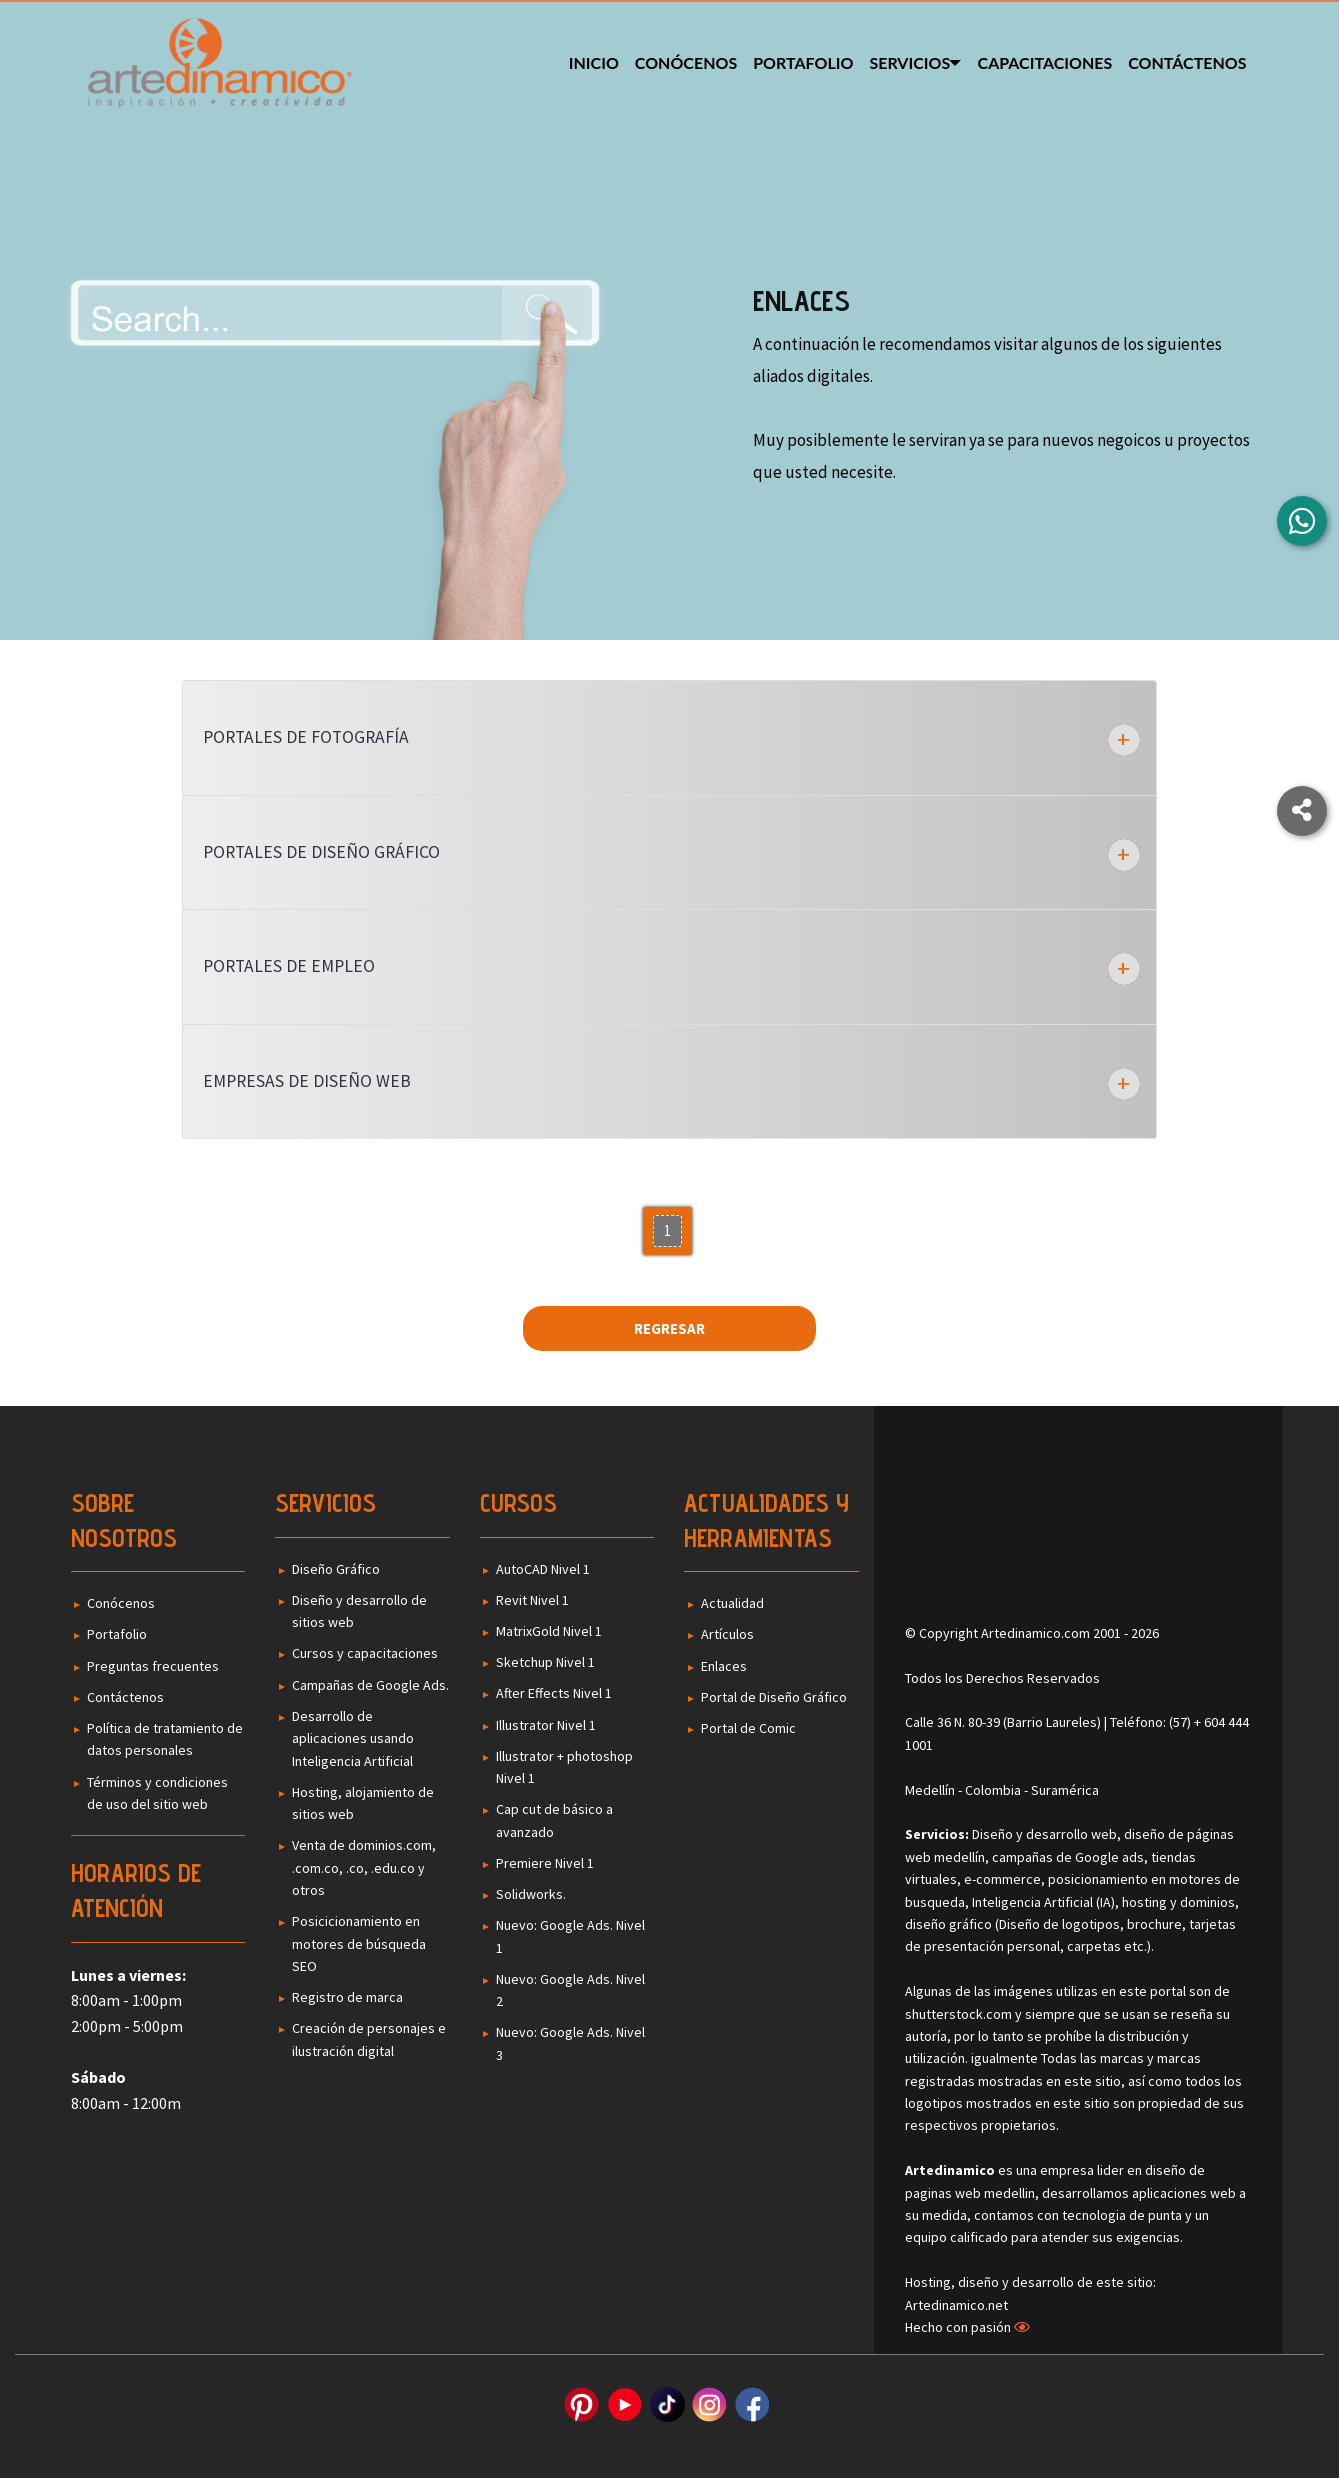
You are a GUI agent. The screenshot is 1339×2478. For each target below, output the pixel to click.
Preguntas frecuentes (153, 1666)
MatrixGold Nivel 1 (549, 1631)
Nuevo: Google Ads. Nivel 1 (570, 1936)
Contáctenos (125, 1697)
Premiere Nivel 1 (545, 1863)
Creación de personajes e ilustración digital (369, 2039)
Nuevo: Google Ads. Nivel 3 (570, 2043)
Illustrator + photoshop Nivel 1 (564, 1767)
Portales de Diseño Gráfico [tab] (321, 852)
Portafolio (117, 1634)
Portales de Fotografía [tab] (306, 737)
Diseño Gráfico (336, 1569)
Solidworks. (531, 1894)
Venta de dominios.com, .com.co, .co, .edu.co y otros (364, 1867)
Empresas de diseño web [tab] (307, 1081)
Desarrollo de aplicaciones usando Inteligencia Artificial (353, 1738)
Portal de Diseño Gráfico (774, 1697)
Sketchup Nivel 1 (545, 1662)
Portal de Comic (748, 1728)
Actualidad (732, 1603)
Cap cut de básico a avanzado (554, 1820)
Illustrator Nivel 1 (546, 1725)
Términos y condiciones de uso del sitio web (157, 1793)
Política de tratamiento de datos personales (165, 1739)
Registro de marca (347, 1997)
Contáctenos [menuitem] (1187, 62)
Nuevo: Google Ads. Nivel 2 (570, 1990)
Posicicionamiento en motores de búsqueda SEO (359, 1943)
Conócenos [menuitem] (681, 62)
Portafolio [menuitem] (799, 62)
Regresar (669, 1328)
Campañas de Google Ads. (370, 1685)
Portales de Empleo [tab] (289, 966)
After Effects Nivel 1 (554, 1693)
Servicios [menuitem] (905, 62)
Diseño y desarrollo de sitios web (359, 1611)
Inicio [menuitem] (589, 62)
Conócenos (121, 1603)
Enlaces (724, 1666)
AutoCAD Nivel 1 (543, 1569)
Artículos (727, 1634)
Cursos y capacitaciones (365, 1653)
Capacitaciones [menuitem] (1045, 62)
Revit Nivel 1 (532, 1600)
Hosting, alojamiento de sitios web (363, 1803)
